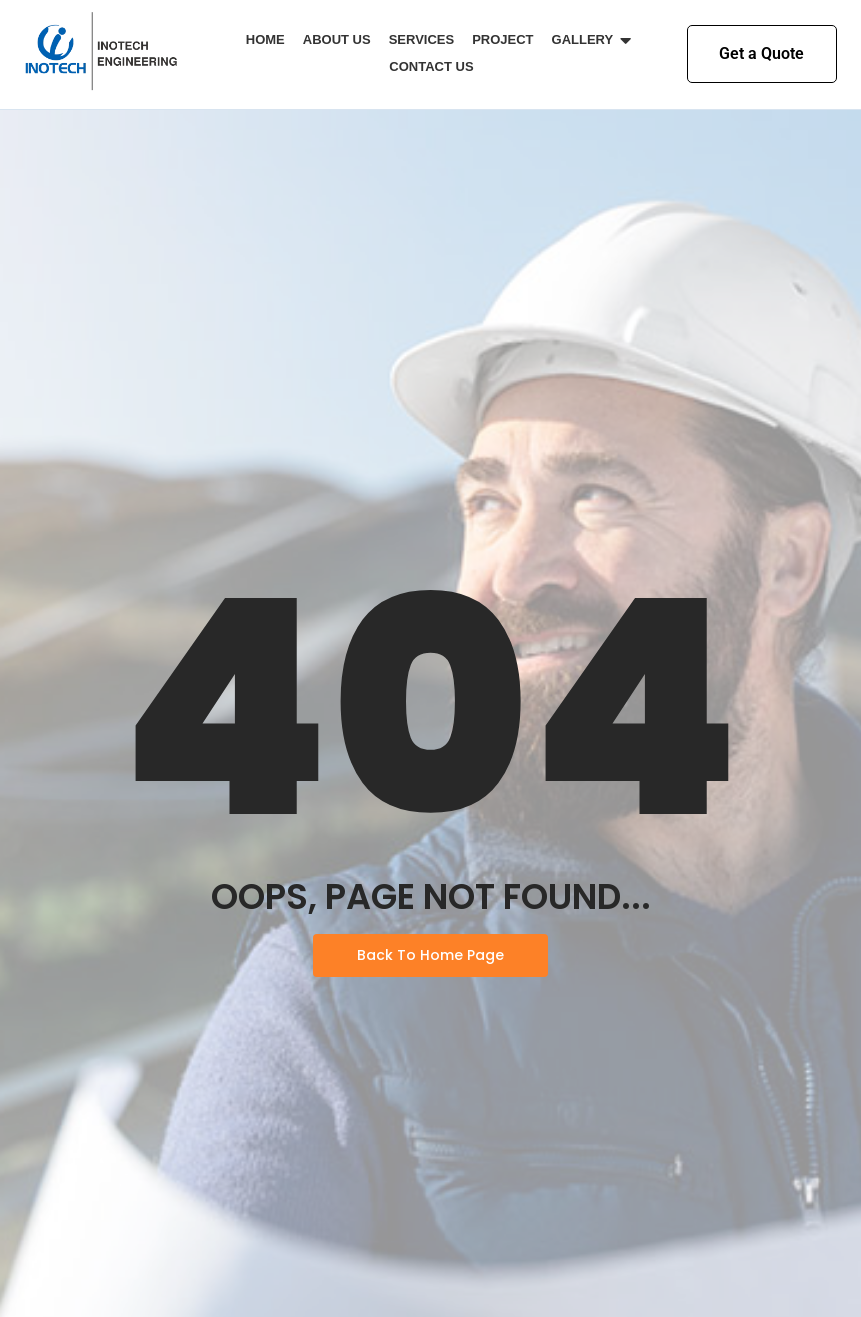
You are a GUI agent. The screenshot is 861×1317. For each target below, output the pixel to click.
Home (265, 39)
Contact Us (431, 66)
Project (502, 39)
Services (422, 39)
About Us (337, 39)
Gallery (586, 40)
